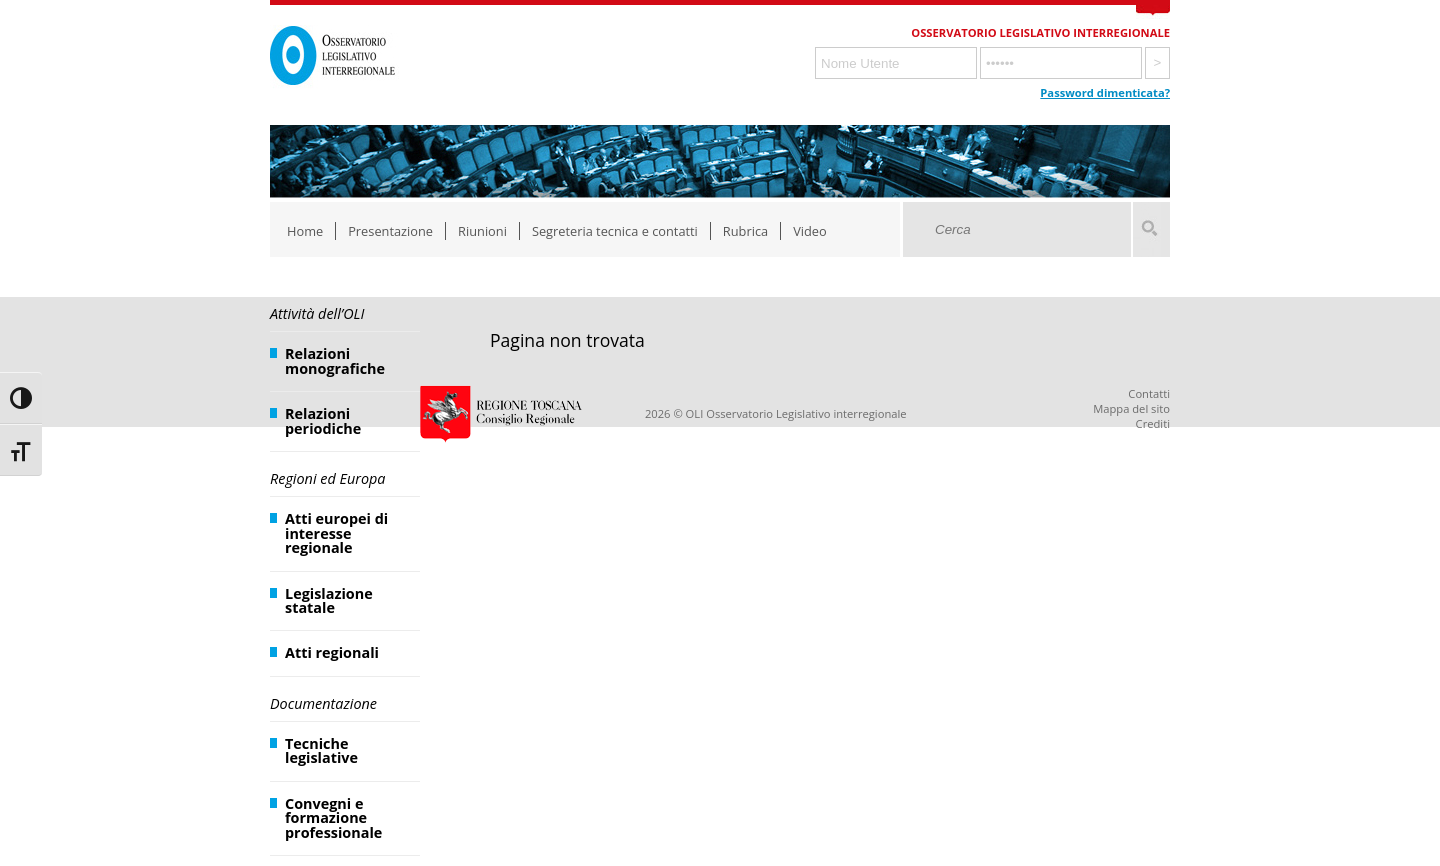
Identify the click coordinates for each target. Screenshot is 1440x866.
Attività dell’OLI (317, 313)
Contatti (1149, 393)
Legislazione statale (329, 600)
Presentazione (390, 231)
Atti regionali (332, 652)
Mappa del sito (1131, 408)
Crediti (1153, 423)
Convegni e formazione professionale (333, 818)
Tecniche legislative (321, 750)
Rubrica (745, 231)
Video (810, 231)
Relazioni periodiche (323, 420)
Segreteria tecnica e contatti (615, 231)
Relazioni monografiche (335, 360)
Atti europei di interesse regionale (336, 533)
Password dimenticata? (1105, 92)
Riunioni (482, 231)
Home (305, 231)
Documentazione (323, 703)
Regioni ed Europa (327, 478)
